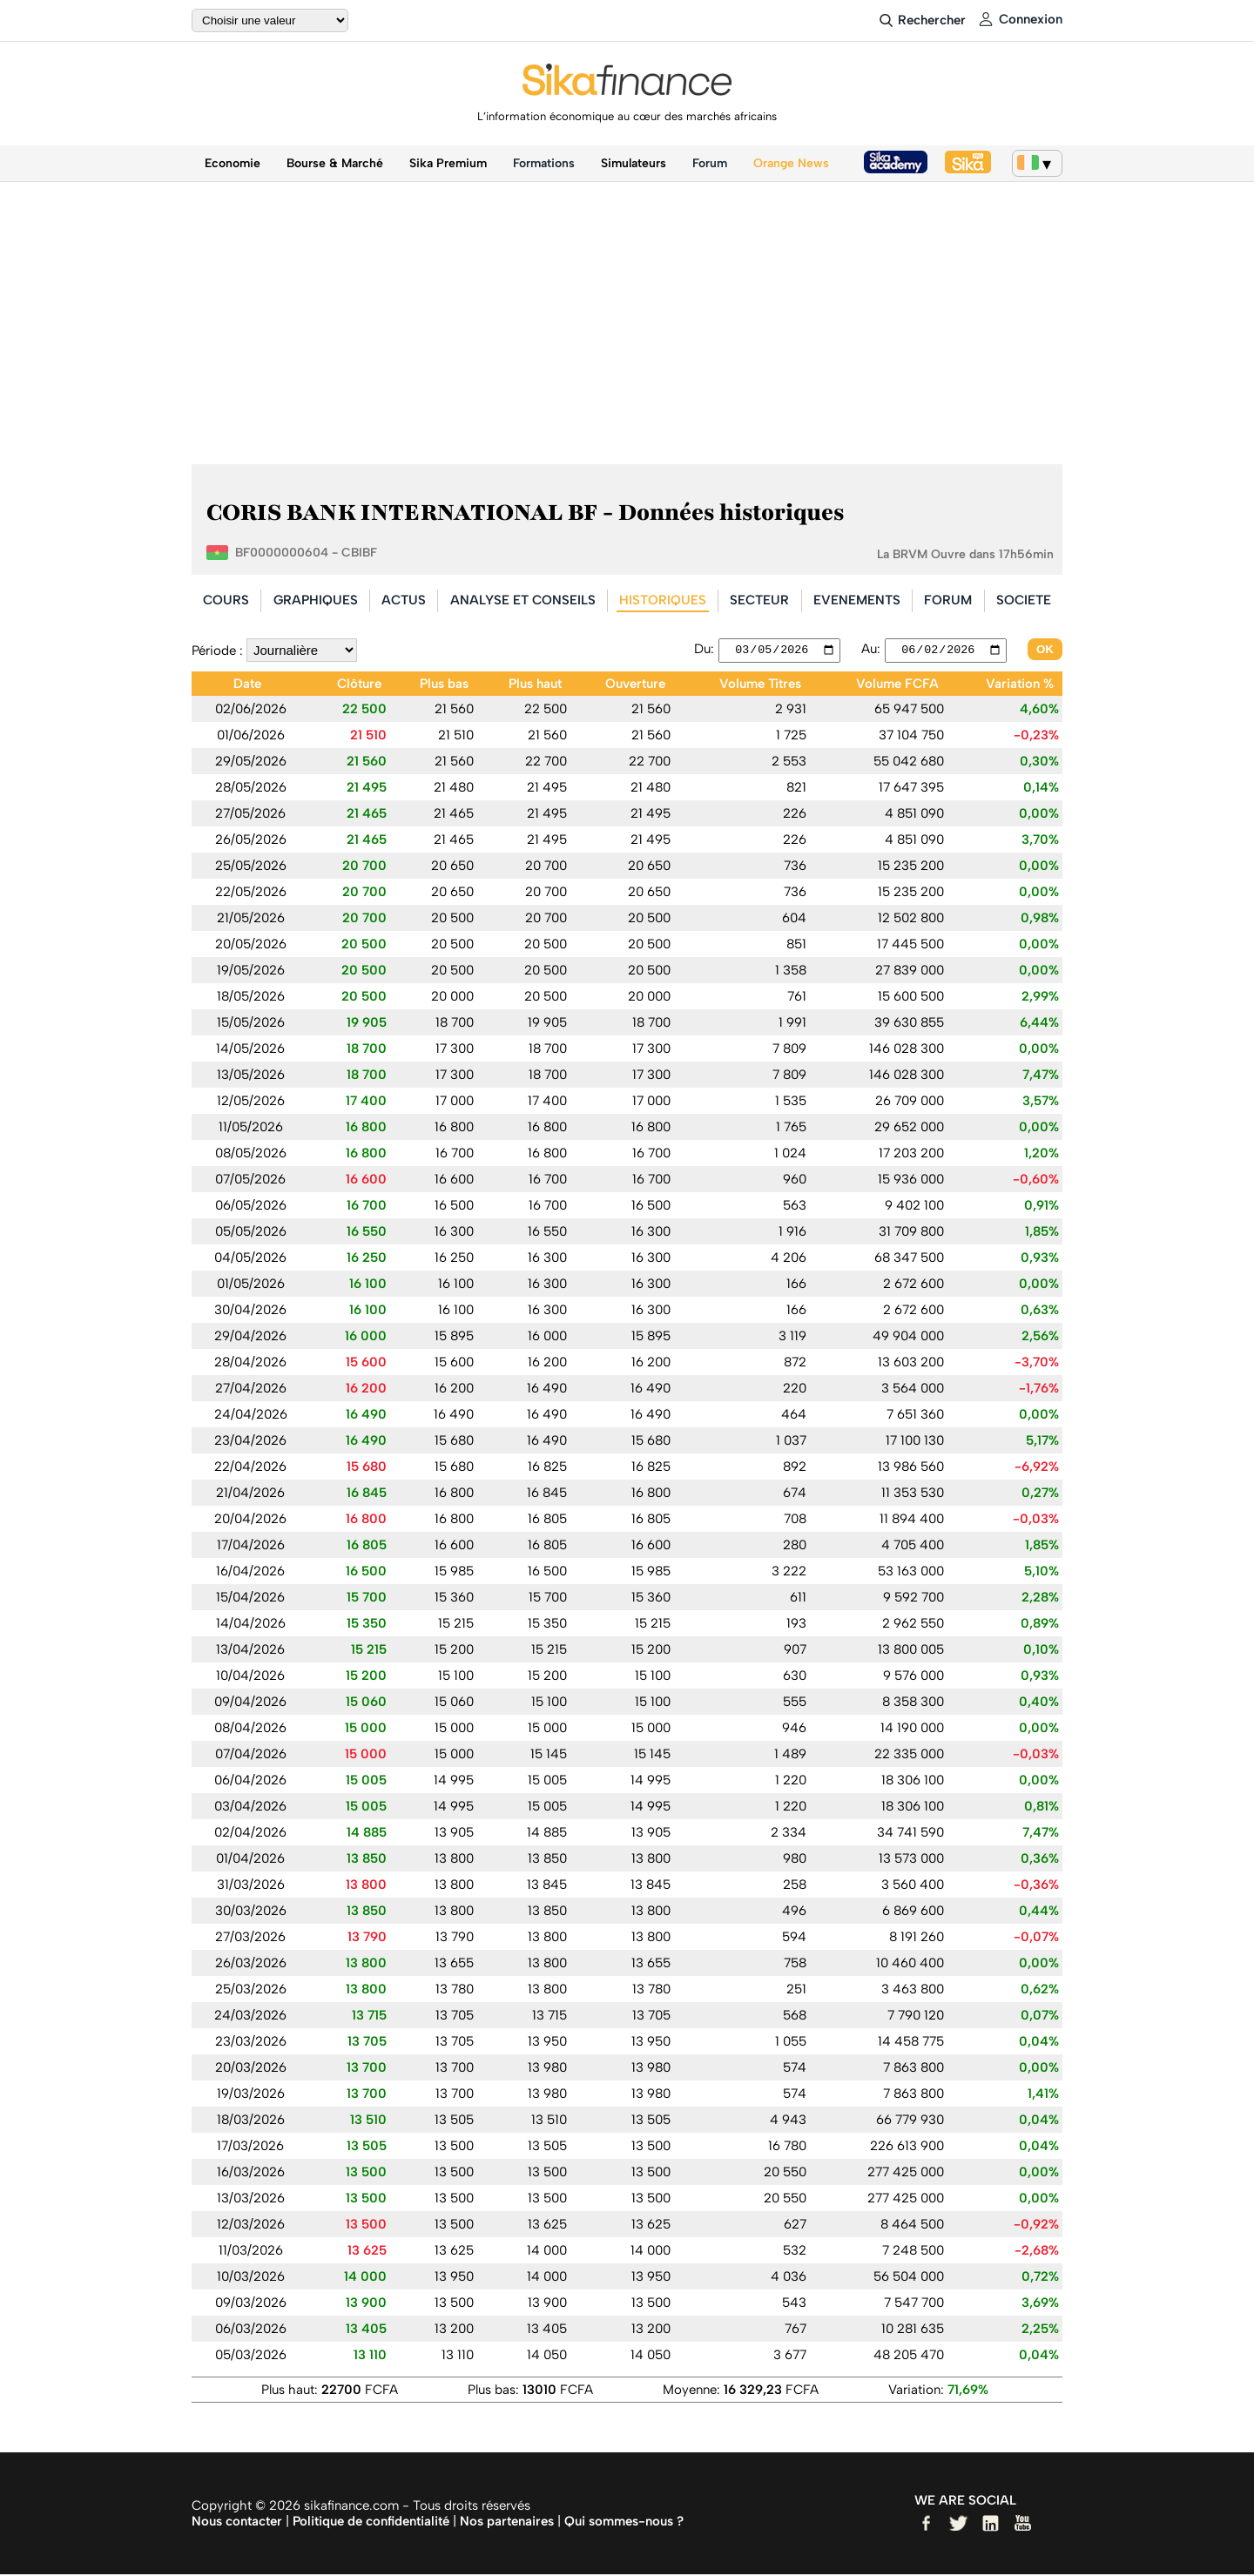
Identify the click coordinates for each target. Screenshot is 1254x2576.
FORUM (948, 600)
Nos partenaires (507, 2523)
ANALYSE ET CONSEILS (523, 600)
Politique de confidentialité (371, 2523)
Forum (709, 163)
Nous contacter (237, 2523)
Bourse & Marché (335, 163)
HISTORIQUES (662, 600)
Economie (232, 163)
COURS (226, 600)
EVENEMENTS (856, 600)
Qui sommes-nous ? (624, 2523)
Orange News (791, 163)
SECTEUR (759, 600)
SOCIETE (1023, 600)
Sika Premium (448, 163)
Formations (544, 163)
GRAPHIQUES (315, 600)
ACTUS (403, 600)
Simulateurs (633, 163)
